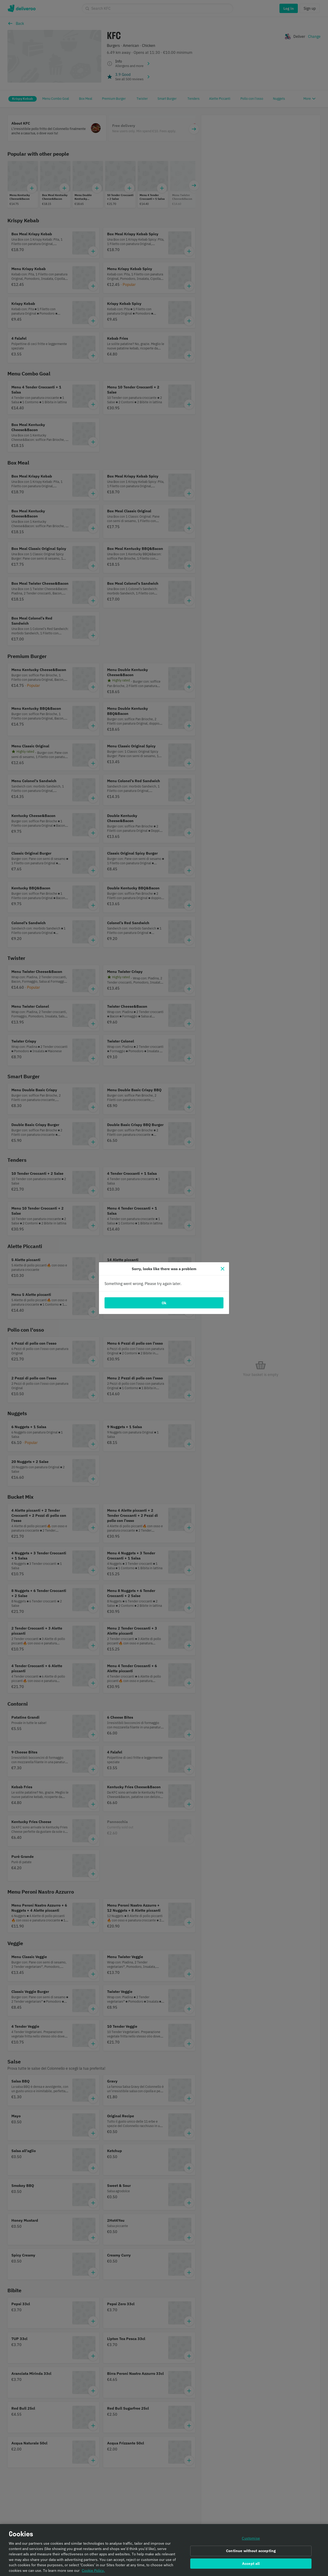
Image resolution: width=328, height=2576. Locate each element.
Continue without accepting (251, 2550)
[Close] (222, 1269)
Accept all (251, 2563)
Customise (251, 2538)
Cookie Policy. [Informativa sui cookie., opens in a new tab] (93, 2570)
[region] (164, 2550)
